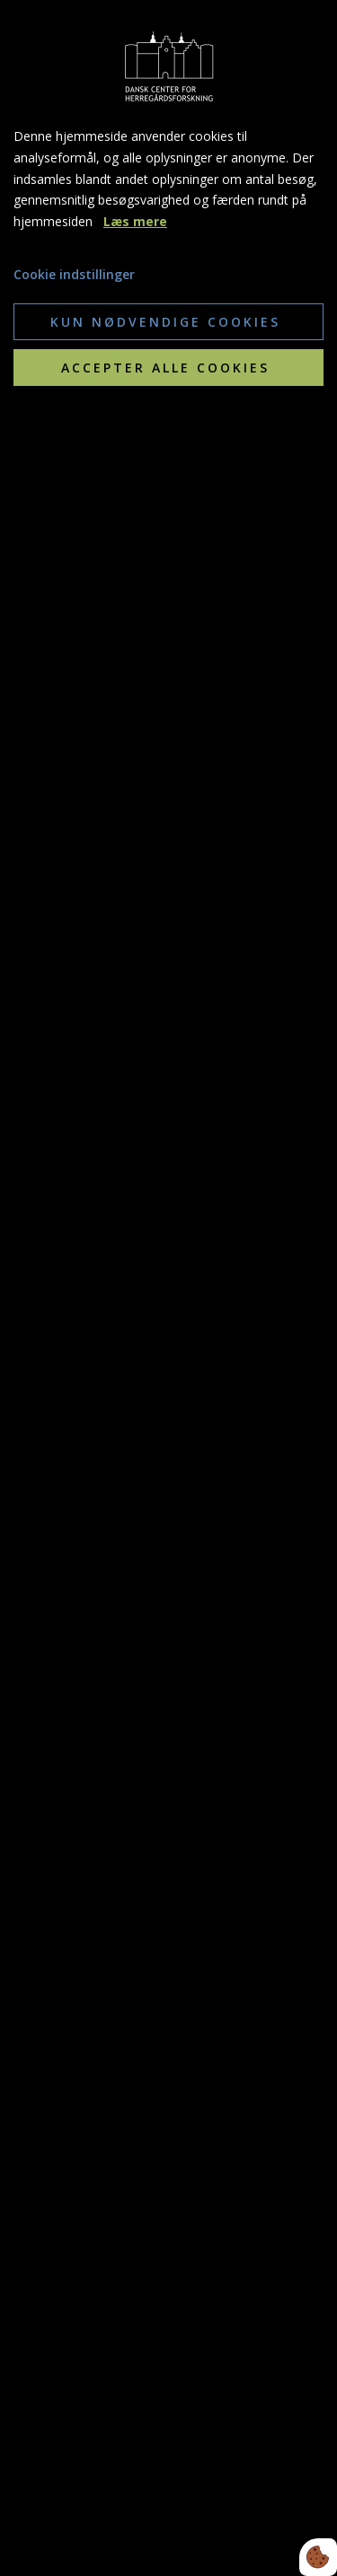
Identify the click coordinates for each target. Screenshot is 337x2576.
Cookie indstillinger (74, 274)
